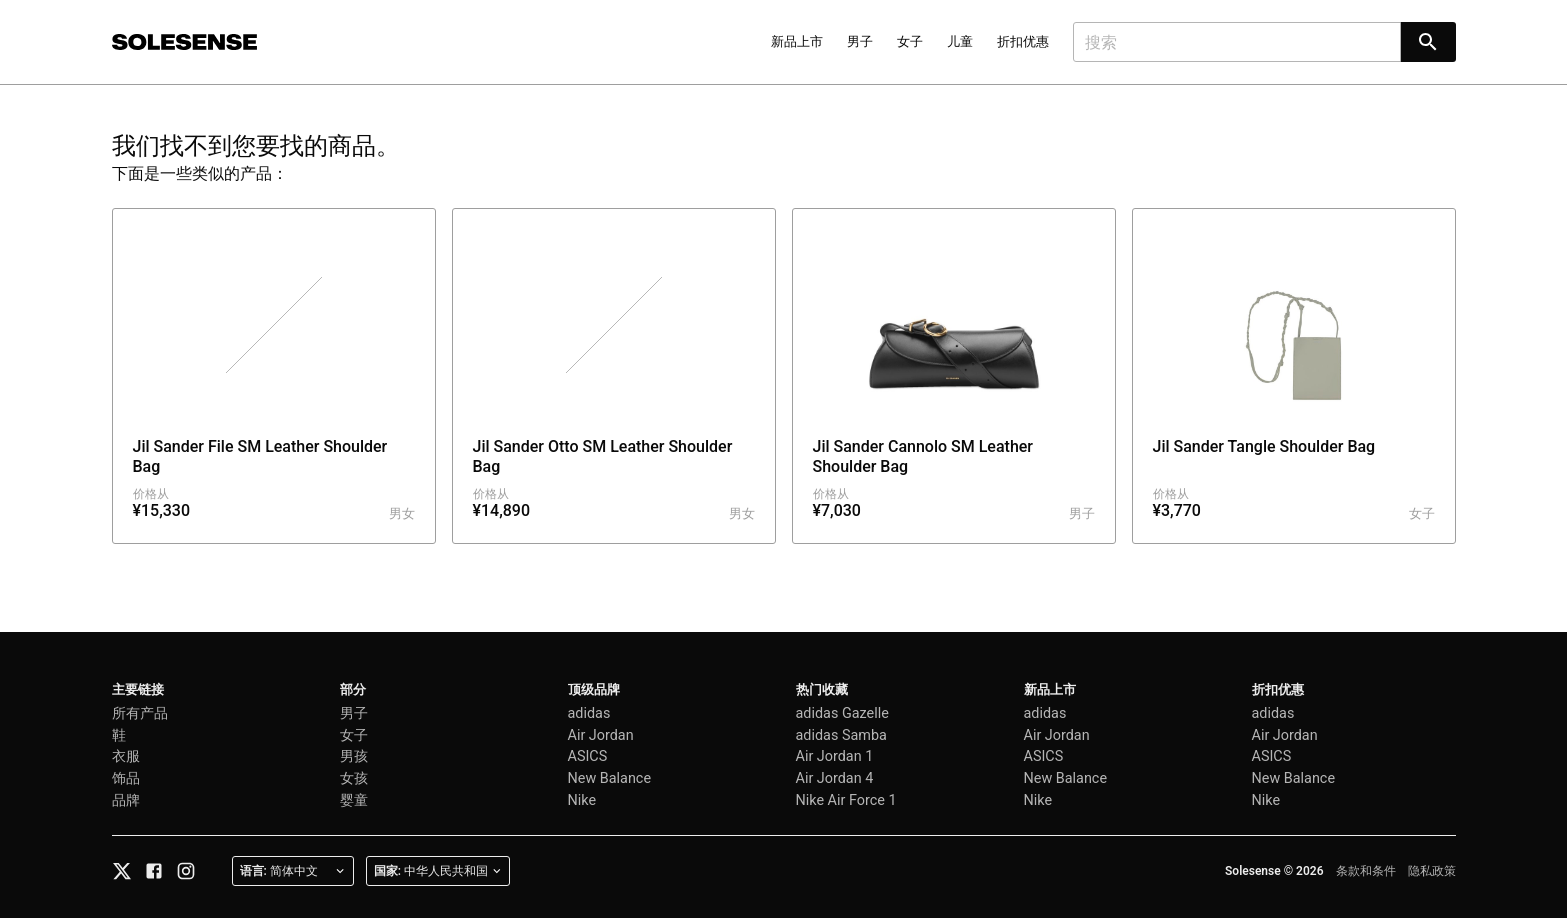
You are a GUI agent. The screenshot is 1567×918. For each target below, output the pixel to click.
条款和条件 (1366, 871)
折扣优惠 (1023, 41)
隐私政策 (1432, 871)
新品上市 (797, 41)
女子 (910, 41)
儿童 (960, 41)
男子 (860, 41)
